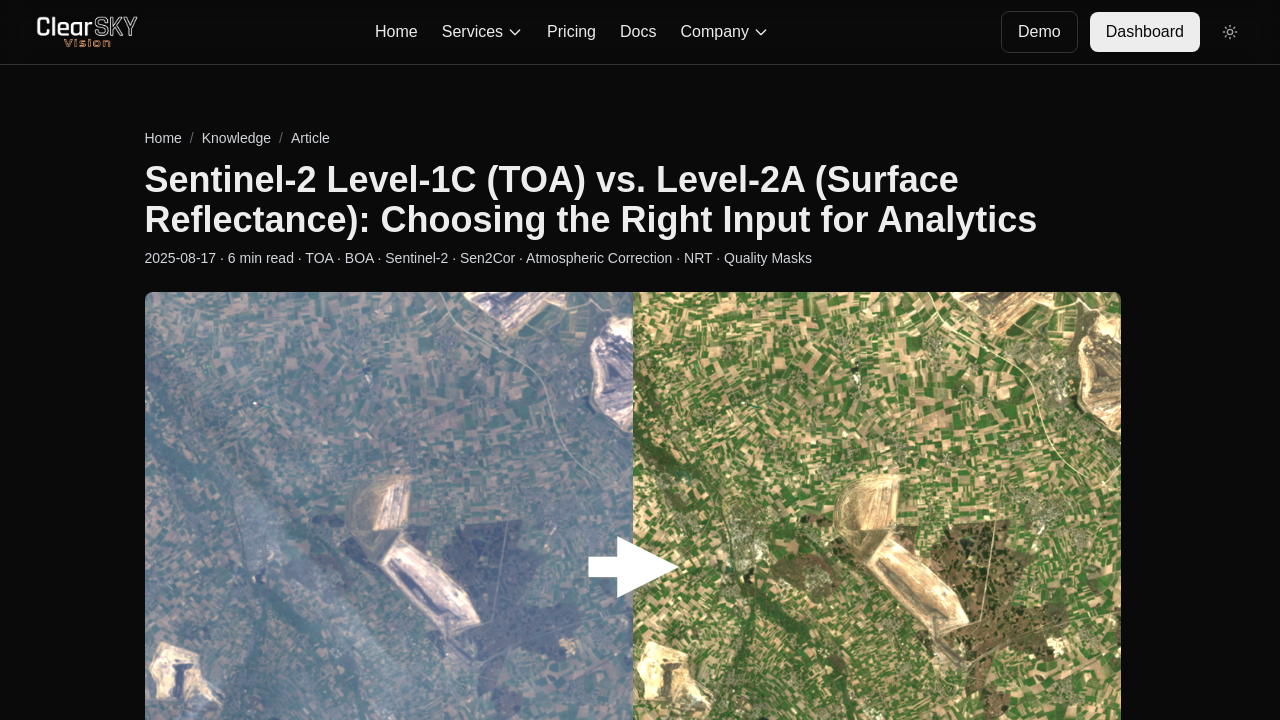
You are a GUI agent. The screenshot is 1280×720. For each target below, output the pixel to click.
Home (396, 31)
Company (724, 31)
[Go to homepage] (87, 32)
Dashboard (1145, 31)
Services (482, 31)
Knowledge (236, 138)
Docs (638, 31)
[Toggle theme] (1230, 32)
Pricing (571, 31)
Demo (1039, 31)
